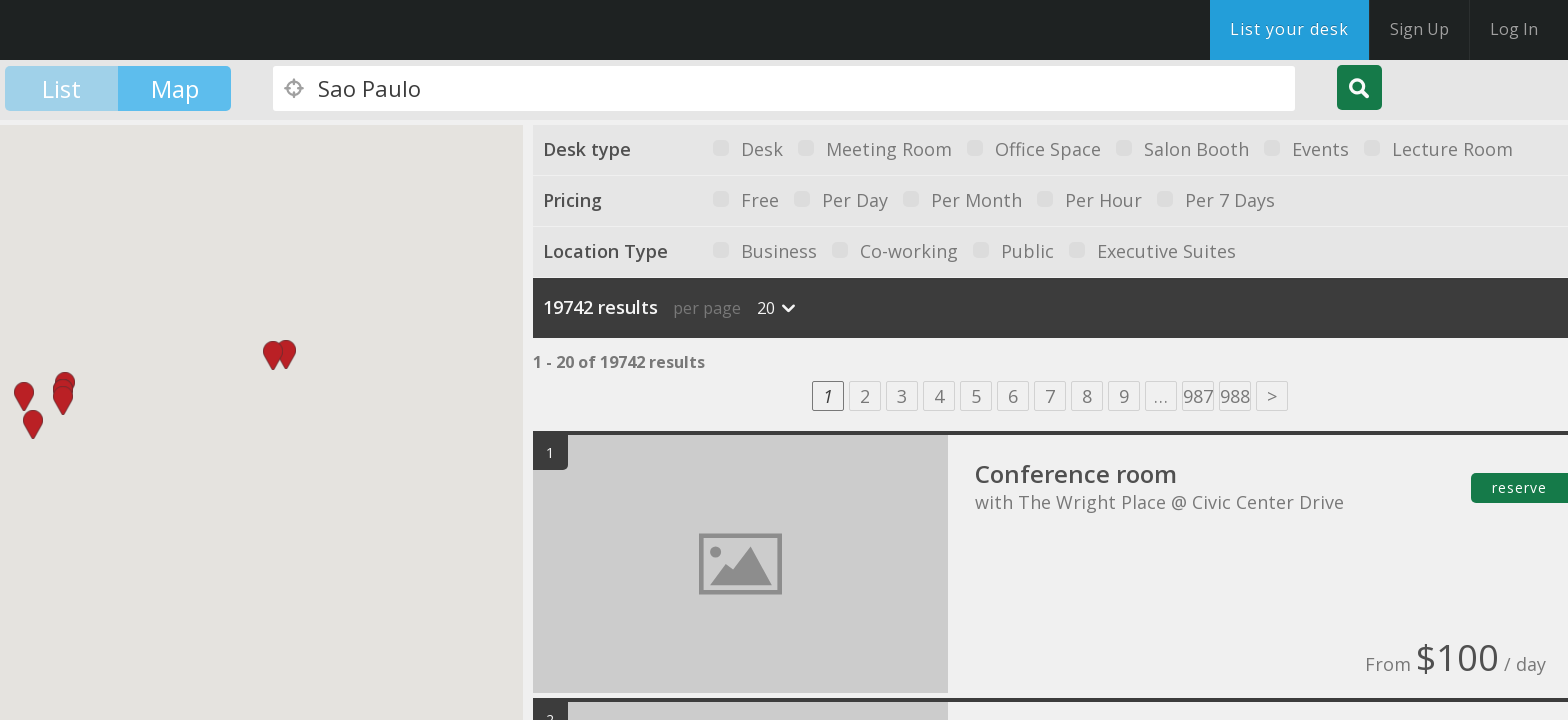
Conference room (1076, 473)
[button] (286, 354)
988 (1235, 396)
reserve (1519, 487)
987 (1198, 396)
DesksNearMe (139, 30)
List (61, 88)
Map (175, 88)
